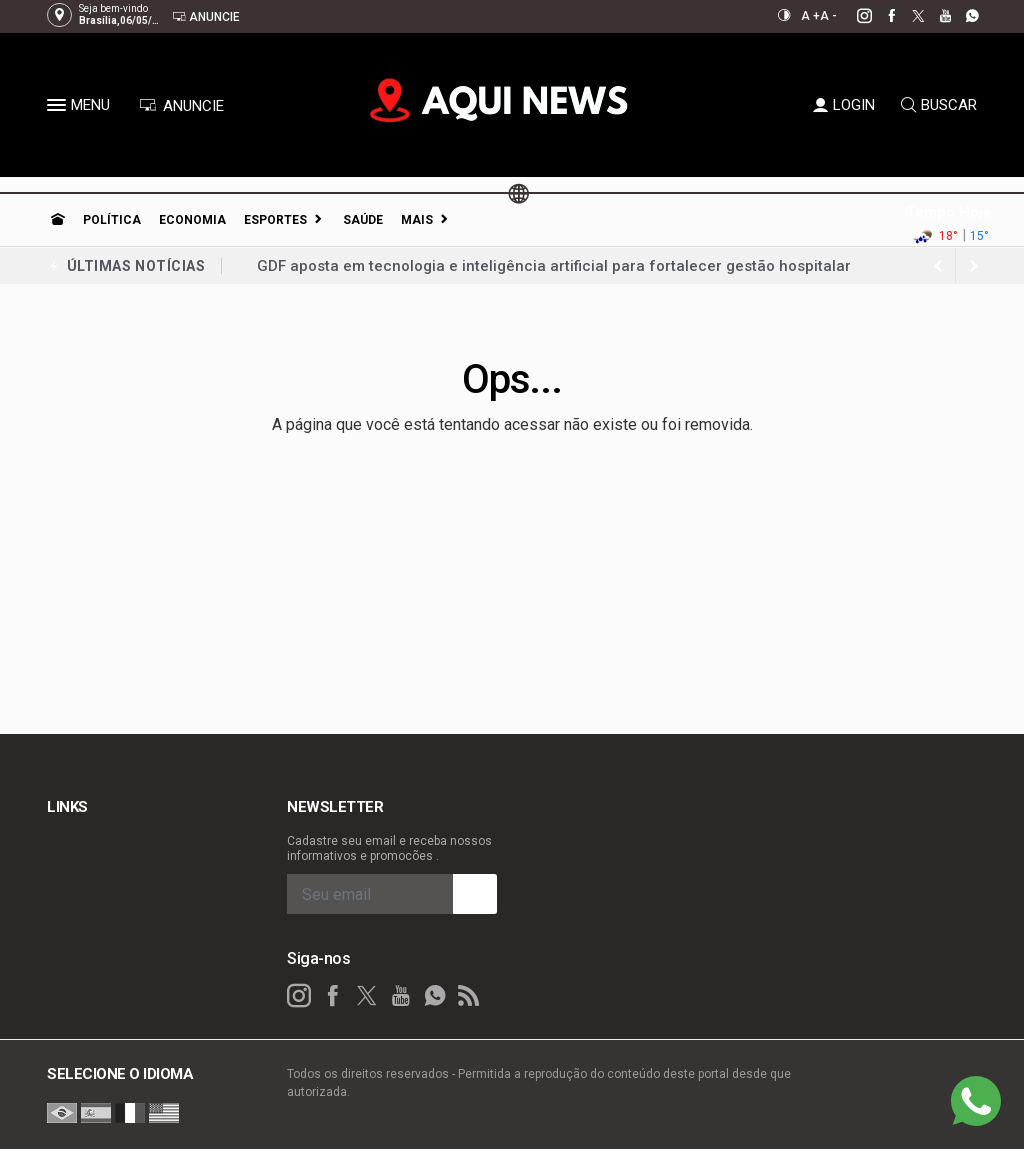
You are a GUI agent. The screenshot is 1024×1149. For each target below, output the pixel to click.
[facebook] (880, 16)
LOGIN (844, 105)
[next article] (938, 266)
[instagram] (853, 16)
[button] (59, 109)
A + (810, 16)
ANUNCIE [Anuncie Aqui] (181, 106)
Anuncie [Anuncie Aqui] (206, 16)
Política (112, 220)
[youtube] (934, 16)
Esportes (275, 220)
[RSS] (469, 996)
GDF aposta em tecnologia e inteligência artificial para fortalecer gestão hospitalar (554, 266)
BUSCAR (939, 105)
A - (828, 16)
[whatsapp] (961, 16)
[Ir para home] (58, 220)
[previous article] (974, 266)
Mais (417, 220)
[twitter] (907, 16)
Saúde (363, 220)
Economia (192, 220)
